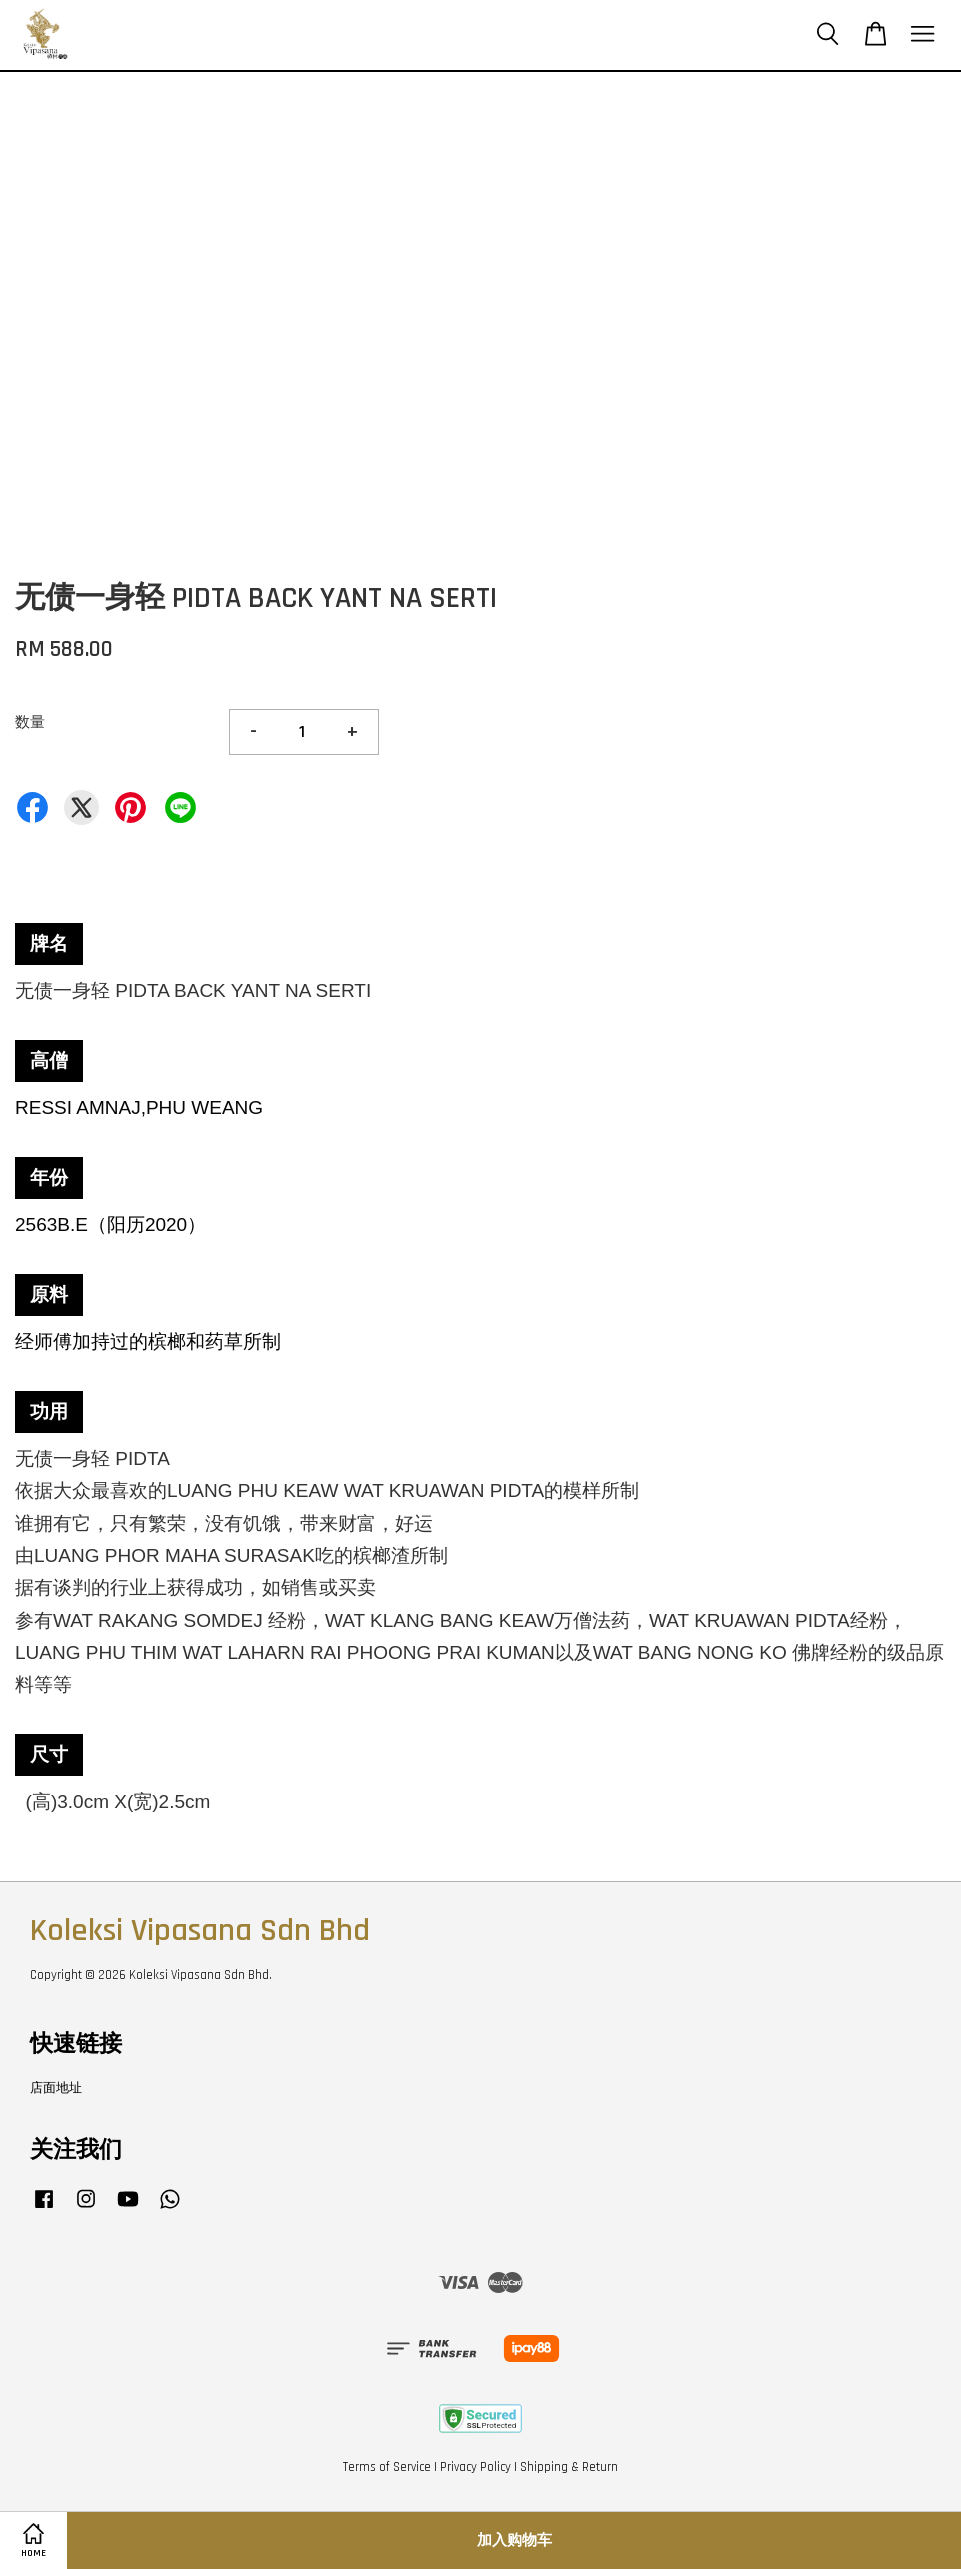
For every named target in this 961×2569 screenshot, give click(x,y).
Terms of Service (387, 2467)
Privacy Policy (475, 2467)
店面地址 (56, 2088)
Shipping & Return (569, 2467)
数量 (30, 722)
